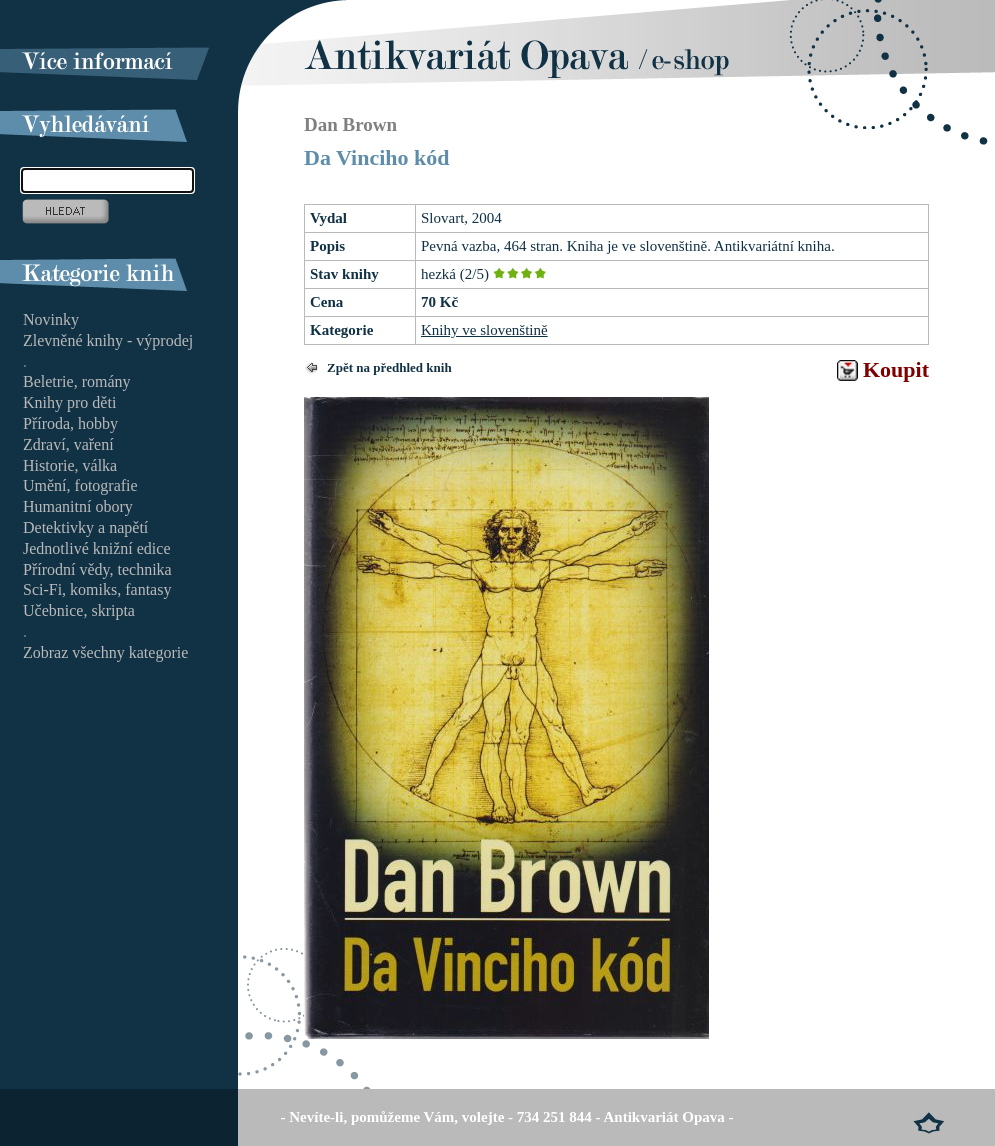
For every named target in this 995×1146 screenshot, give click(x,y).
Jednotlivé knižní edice (97, 548)
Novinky (51, 319)
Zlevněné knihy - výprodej (108, 340)
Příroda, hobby (70, 423)
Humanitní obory (78, 506)
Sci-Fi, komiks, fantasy (97, 589)
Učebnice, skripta (79, 610)
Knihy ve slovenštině (484, 330)
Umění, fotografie (80, 485)
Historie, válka (70, 465)
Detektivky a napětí (85, 527)
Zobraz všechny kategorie (105, 652)
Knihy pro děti (69, 402)
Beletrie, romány (77, 381)
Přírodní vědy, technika (97, 569)
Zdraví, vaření (68, 444)
